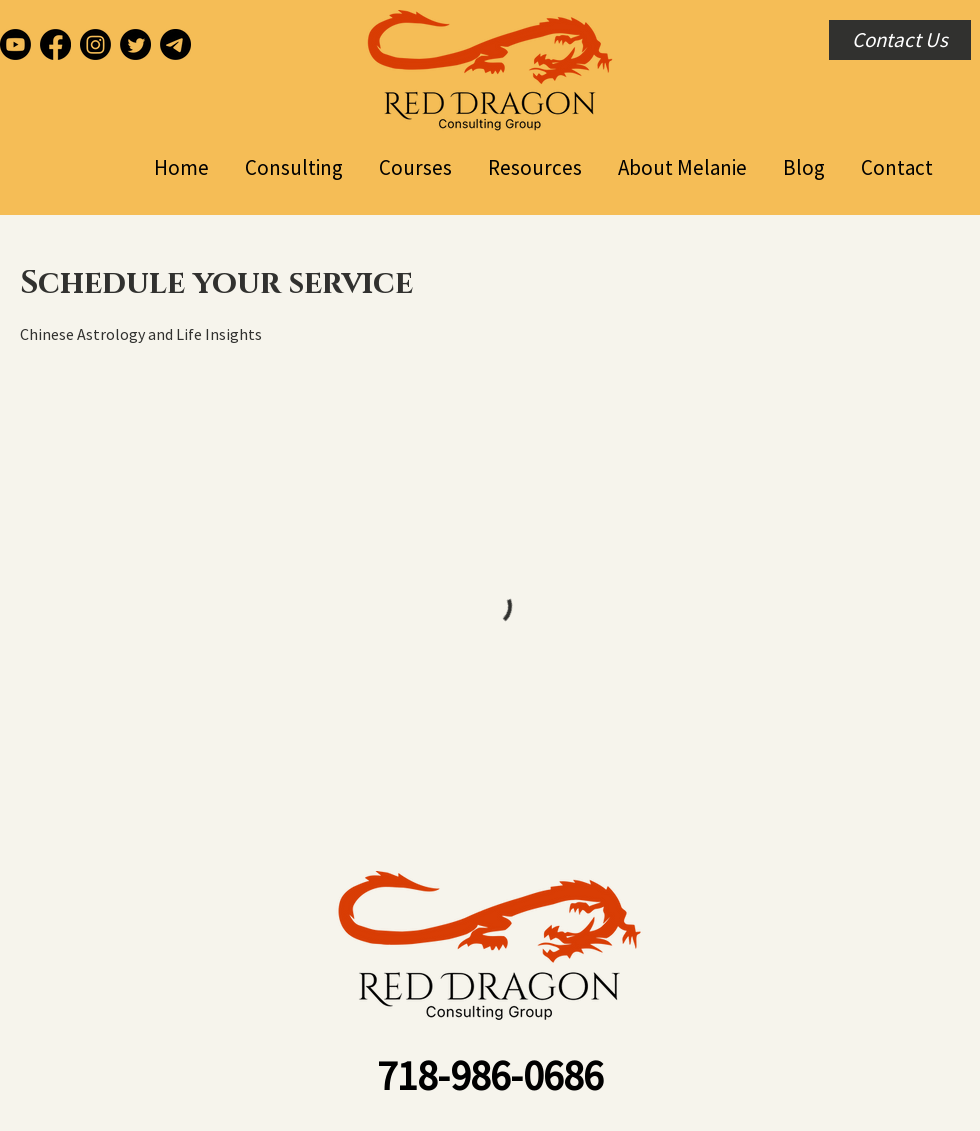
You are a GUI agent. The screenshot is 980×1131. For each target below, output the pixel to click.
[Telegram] (175, 44)
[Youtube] (15, 44)
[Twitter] (135, 44)
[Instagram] (95, 44)
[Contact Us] (900, 40)
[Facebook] (55, 44)
